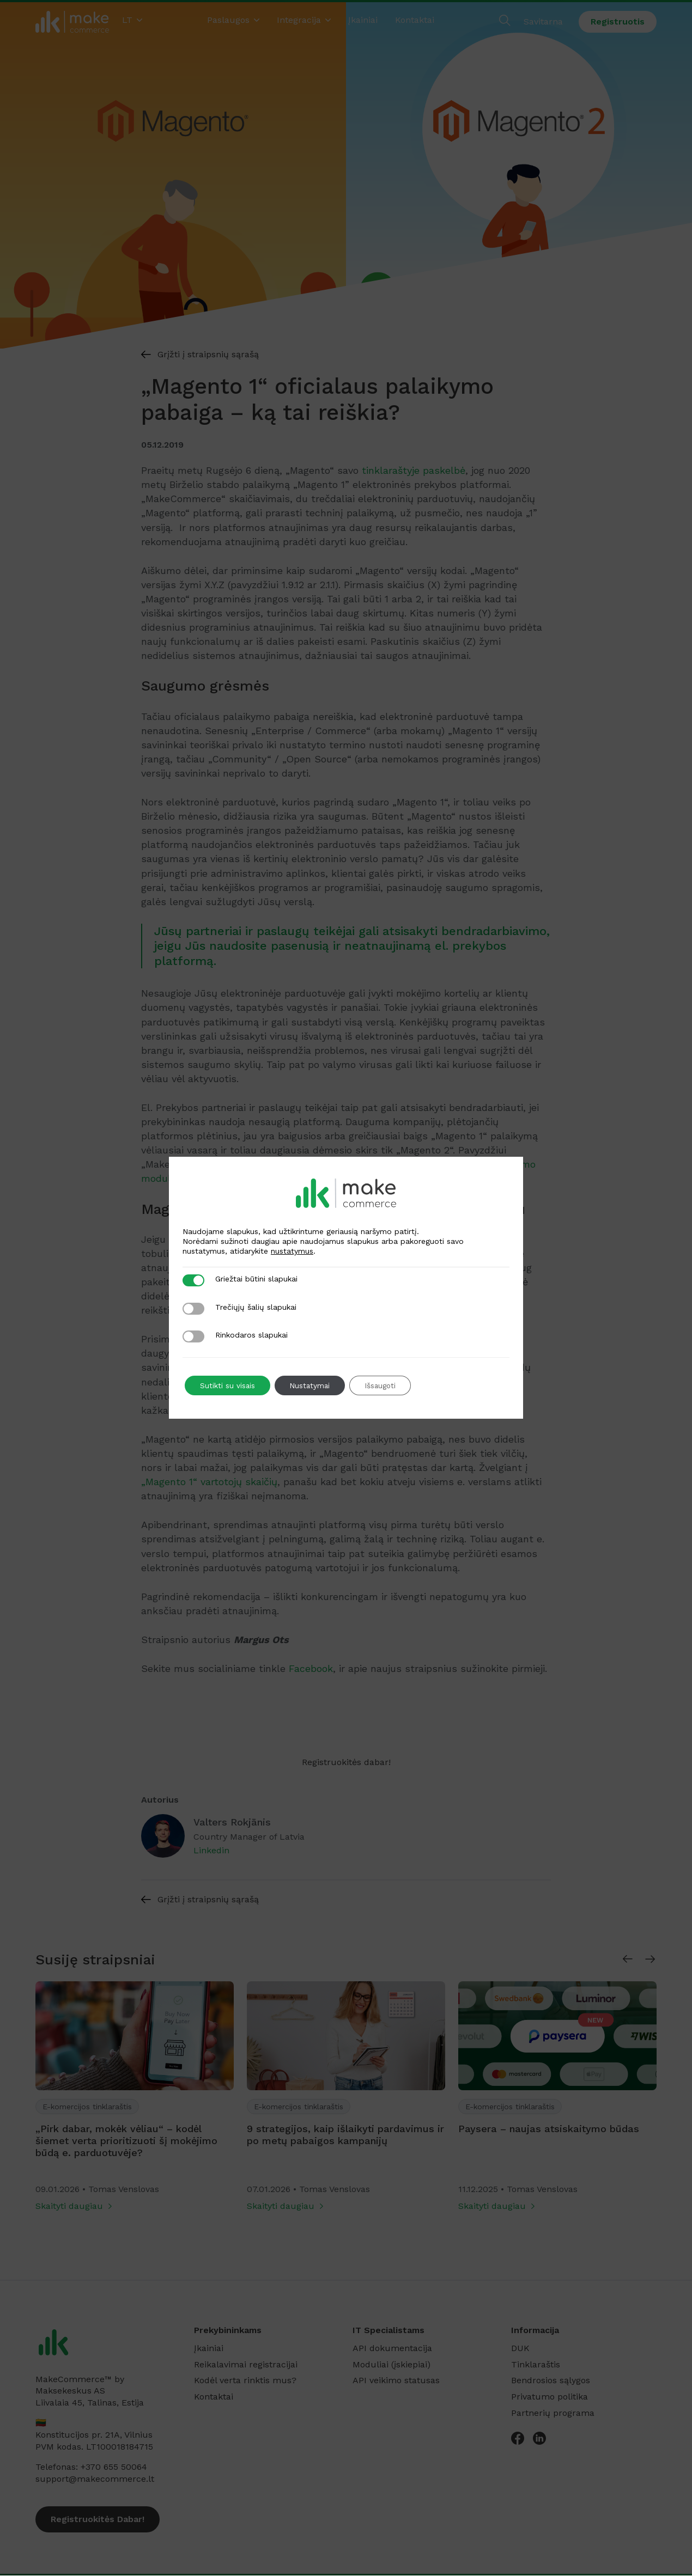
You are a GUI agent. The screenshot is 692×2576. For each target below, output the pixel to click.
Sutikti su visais (229, 1385)
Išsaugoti (388, 1385)
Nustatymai (314, 1385)
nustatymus (292, 1251)
